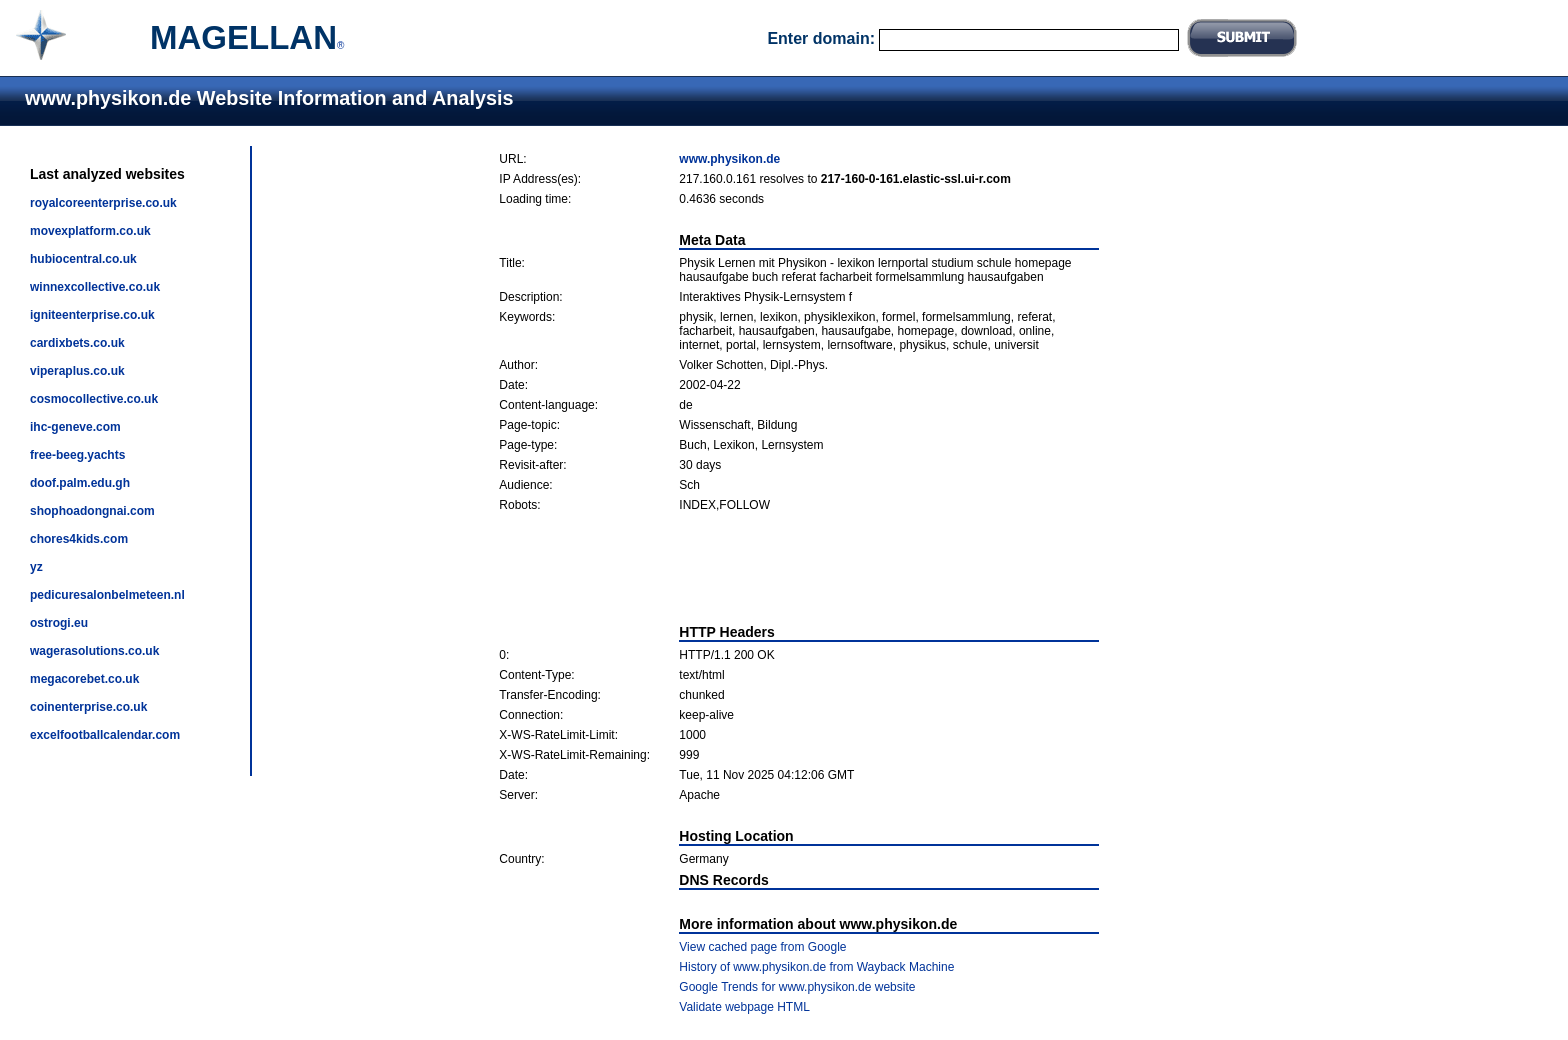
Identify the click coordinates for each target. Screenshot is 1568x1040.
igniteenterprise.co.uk (92, 315)
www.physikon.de (729, 159)
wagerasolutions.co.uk (94, 651)
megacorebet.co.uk (84, 679)
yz (36, 567)
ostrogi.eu (59, 623)
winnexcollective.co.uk (95, 287)
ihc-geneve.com (75, 427)
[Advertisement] (799, 568)
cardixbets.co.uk (77, 343)
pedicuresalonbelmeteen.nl (107, 595)
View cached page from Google (762, 947)
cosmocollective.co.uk (94, 399)
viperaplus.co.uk (77, 371)
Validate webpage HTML (744, 1007)
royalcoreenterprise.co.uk (103, 203)
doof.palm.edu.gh (80, 483)
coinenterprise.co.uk (88, 707)
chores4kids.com (79, 539)
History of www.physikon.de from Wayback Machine (816, 967)
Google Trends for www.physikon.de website (797, 987)
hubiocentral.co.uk (83, 259)
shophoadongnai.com (92, 511)
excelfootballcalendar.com (105, 735)
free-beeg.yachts (77, 455)
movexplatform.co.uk (90, 231)
